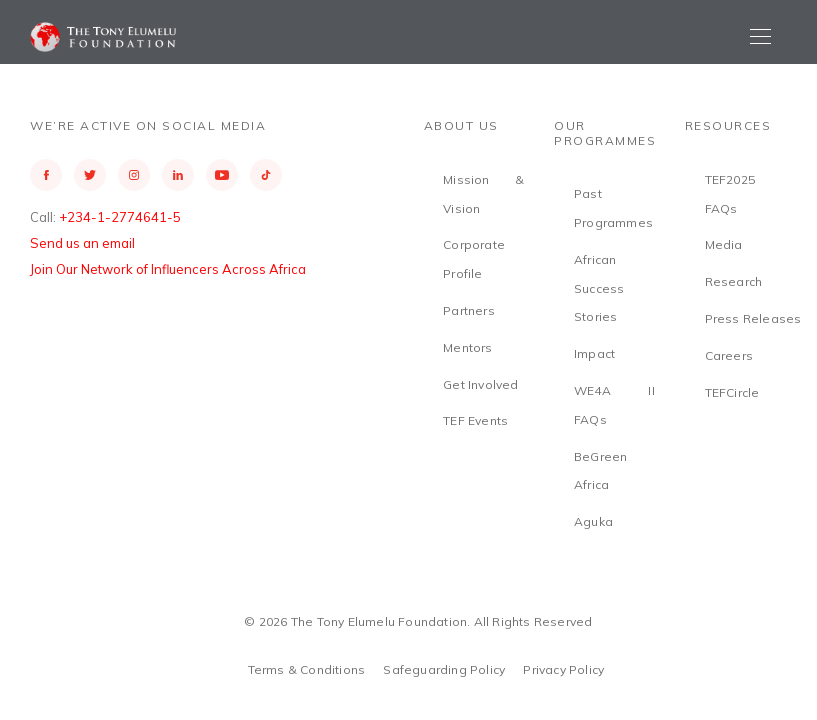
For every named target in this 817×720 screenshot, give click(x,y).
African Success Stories (599, 288)
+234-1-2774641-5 (120, 217)
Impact (594, 353)
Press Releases (753, 318)
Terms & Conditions (307, 669)
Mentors (467, 347)
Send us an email (82, 243)
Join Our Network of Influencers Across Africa (168, 269)
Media (724, 244)
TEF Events (475, 420)
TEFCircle (732, 392)
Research (734, 281)
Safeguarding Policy (444, 669)
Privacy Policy (563, 669)
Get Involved (480, 384)
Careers (729, 355)
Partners (469, 310)
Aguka (593, 521)
